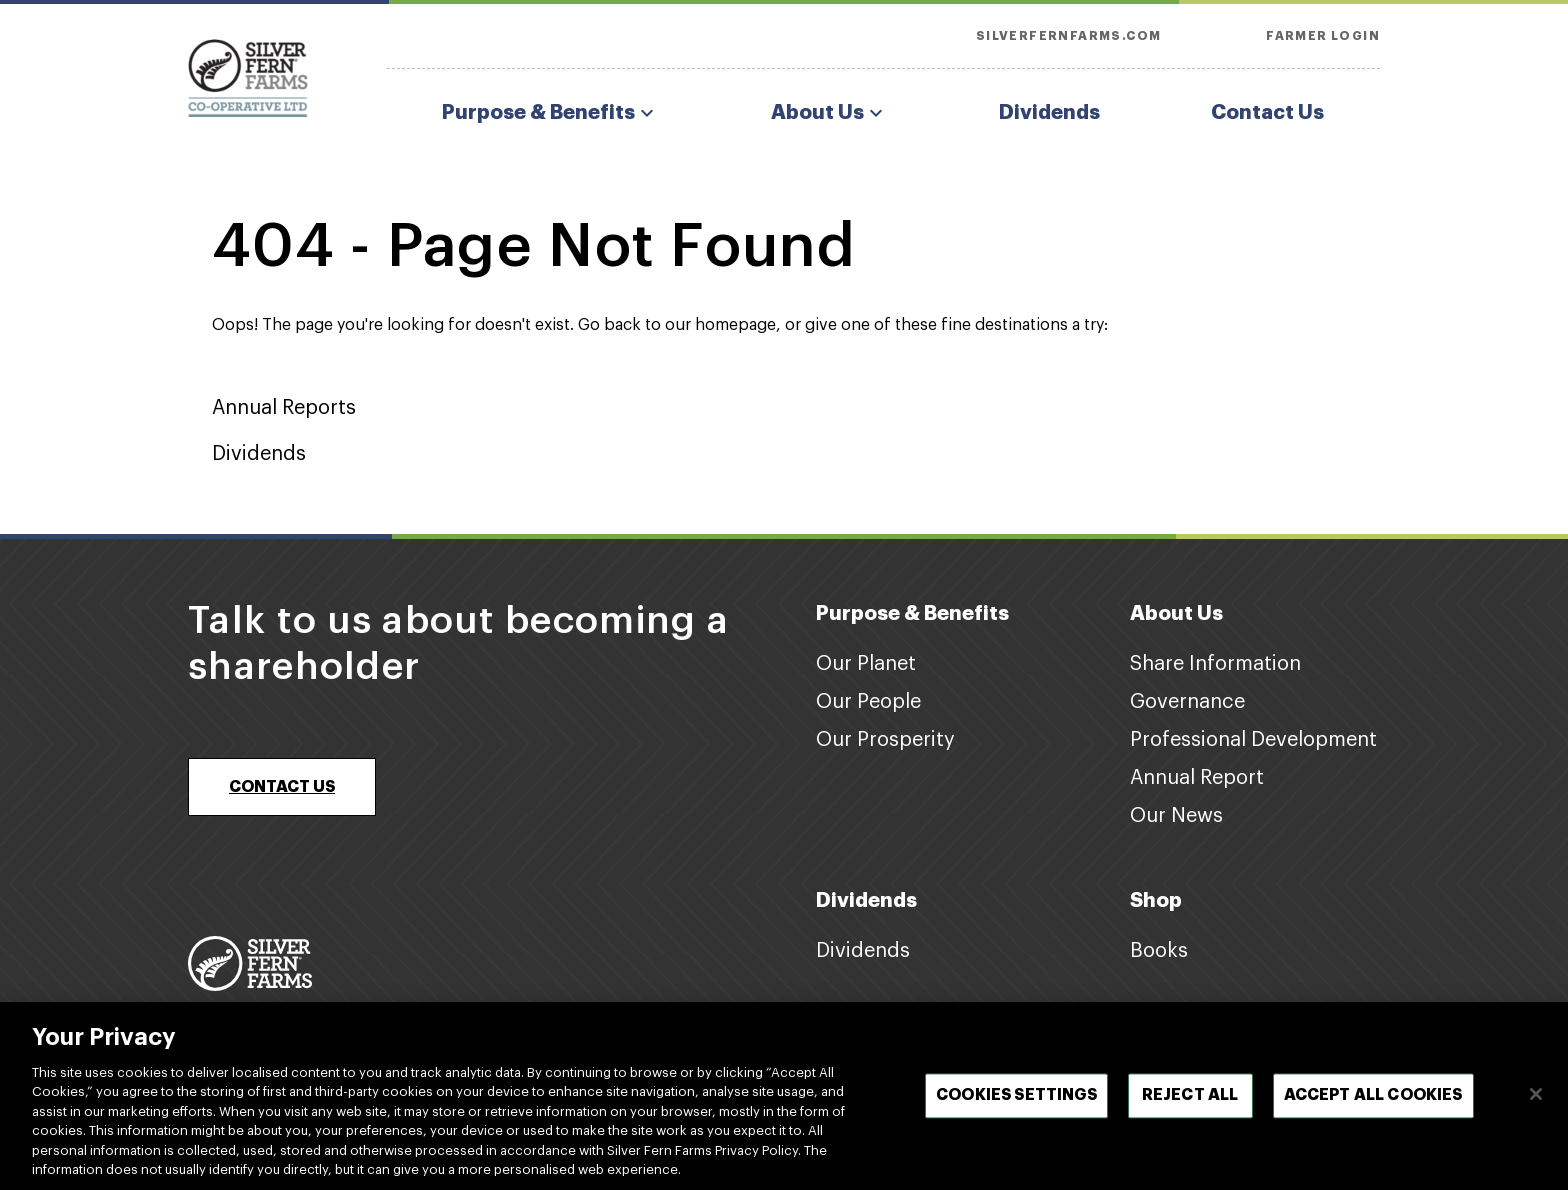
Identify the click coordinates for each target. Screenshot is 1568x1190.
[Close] (1536, 1101)
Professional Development (1253, 740)
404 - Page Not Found (534, 247)
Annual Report (1197, 778)
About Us (829, 113)
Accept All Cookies (1373, 1102)
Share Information (1215, 664)
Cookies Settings (1016, 1102)
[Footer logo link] (250, 963)
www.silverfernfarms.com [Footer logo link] (259, 1008)
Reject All (1190, 1102)
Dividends (1049, 112)
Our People (868, 702)
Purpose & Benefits (550, 113)
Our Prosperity (885, 740)
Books (1159, 951)
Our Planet (866, 664)
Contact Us (1267, 112)
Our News (1176, 816)
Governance (1187, 702)
